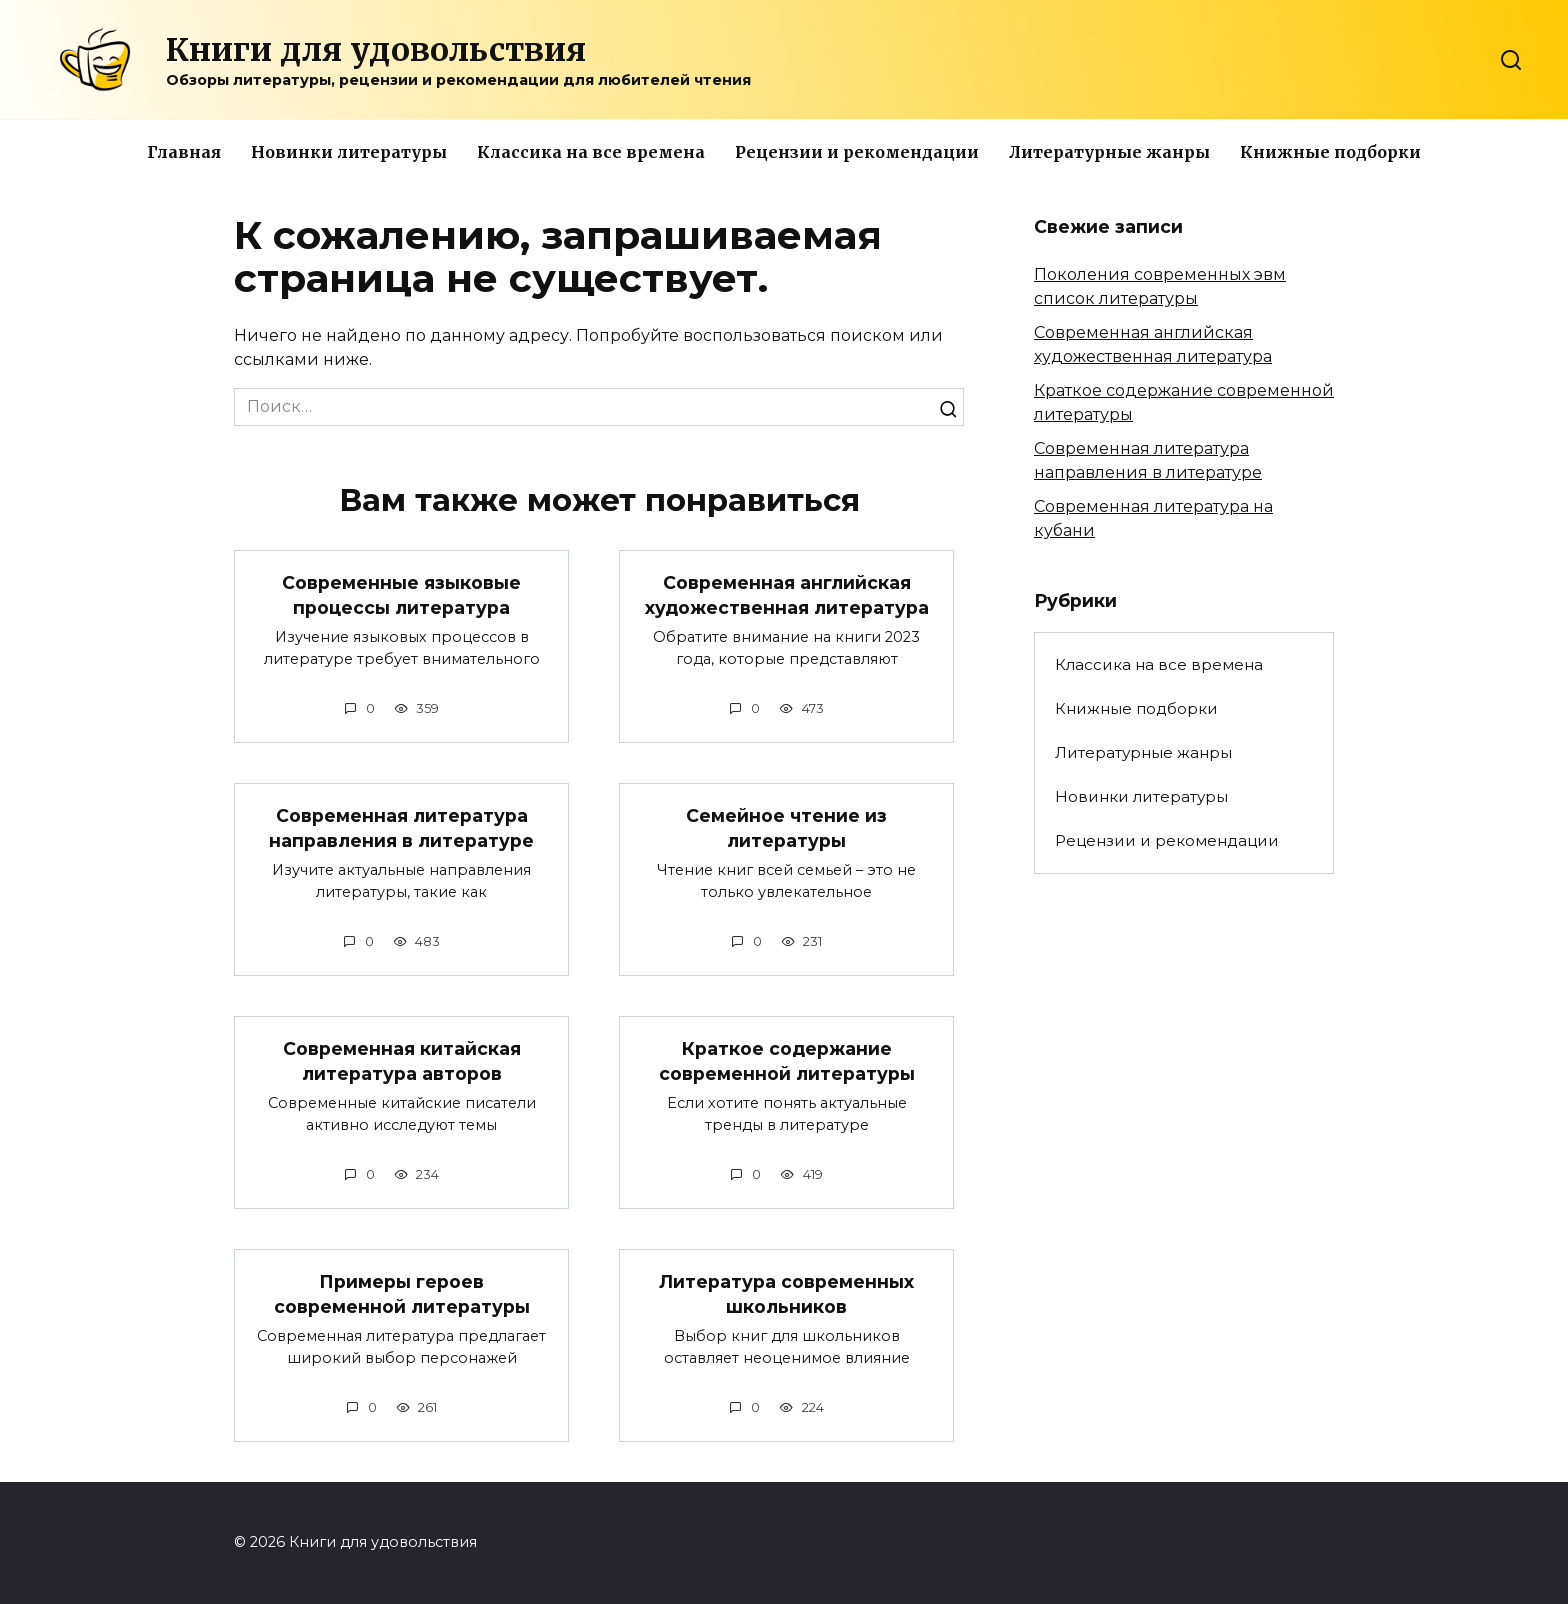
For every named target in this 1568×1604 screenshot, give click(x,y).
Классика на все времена (591, 152)
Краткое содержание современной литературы (787, 1062)
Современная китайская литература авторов (402, 1062)
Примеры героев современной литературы (402, 1295)
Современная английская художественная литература (787, 595)
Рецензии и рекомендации (857, 152)
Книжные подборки (1330, 152)
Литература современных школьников (786, 1295)
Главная (184, 152)
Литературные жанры (1109, 152)
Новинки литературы (349, 152)
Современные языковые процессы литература (401, 595)
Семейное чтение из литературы (786, 828)
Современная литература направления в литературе (401, 828)
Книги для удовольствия (376, 50)
